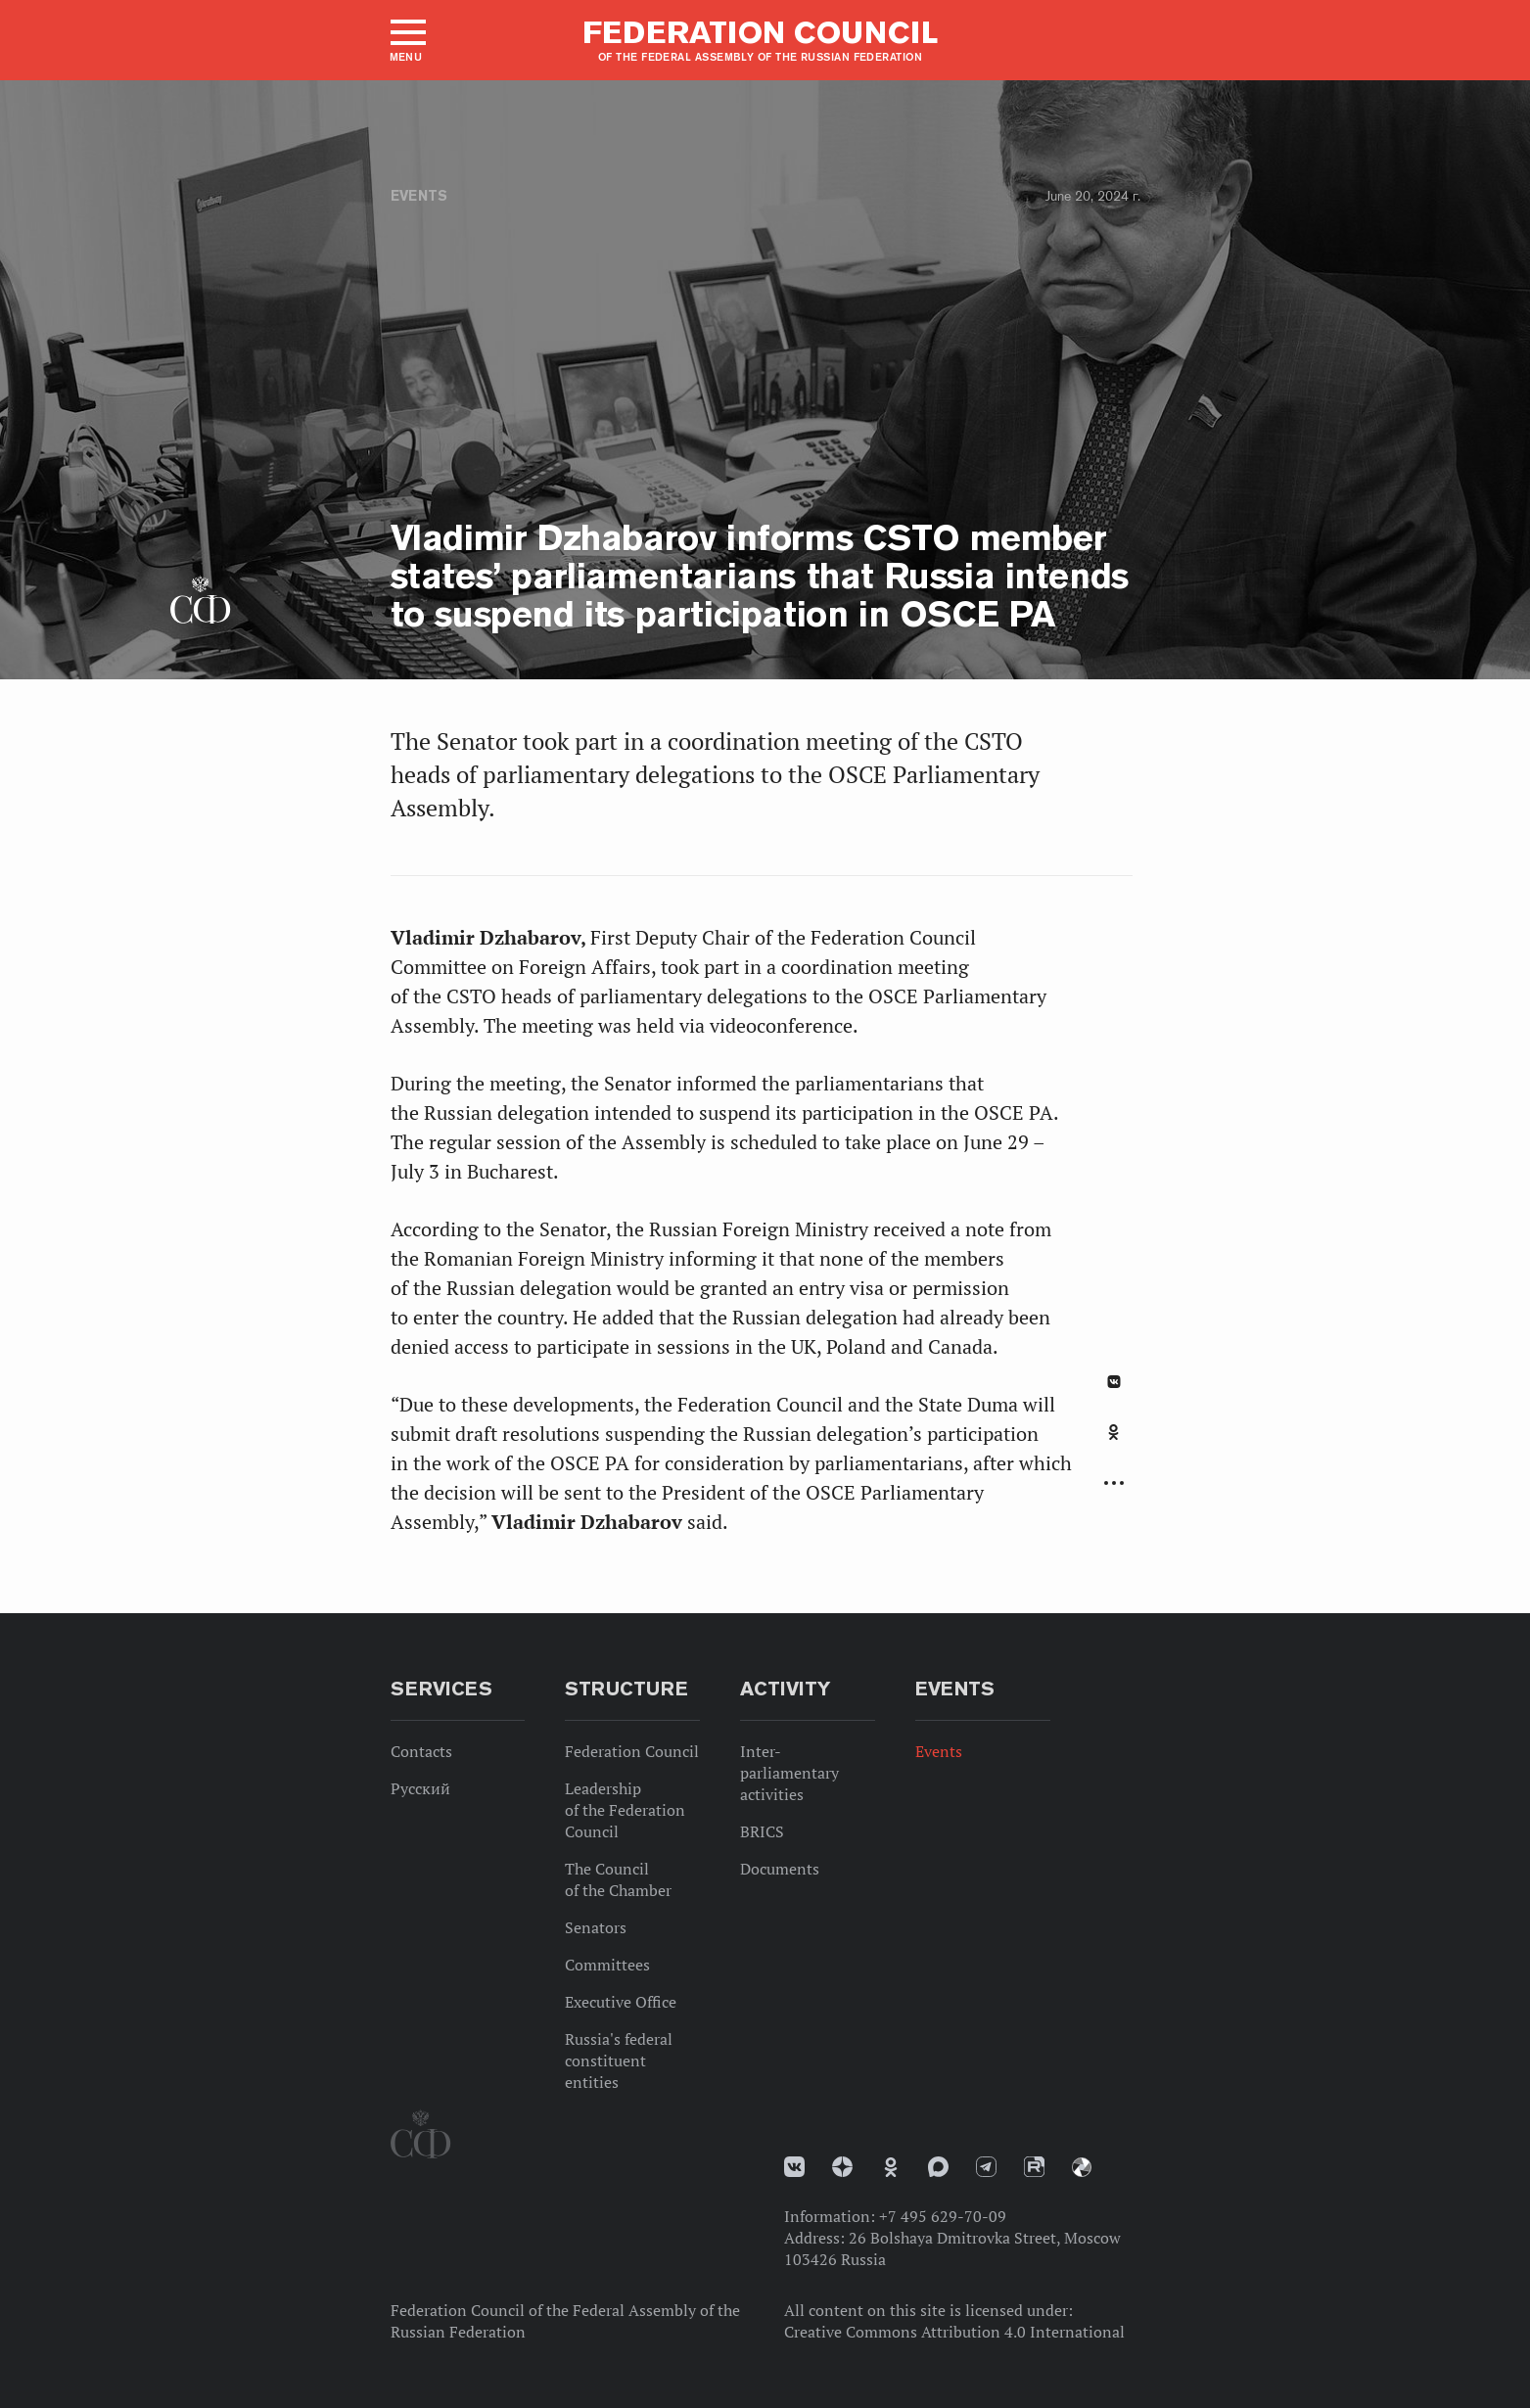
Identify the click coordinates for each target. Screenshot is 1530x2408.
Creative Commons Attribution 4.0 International (954, 2331)
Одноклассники (1113, 1432)
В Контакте (1114, 1381)
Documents (779, 1868)
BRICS (762, 1831)
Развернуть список (1114, 1483)
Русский (420, 1788)
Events (419, 196)
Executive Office (620, 2002)
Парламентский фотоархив (1081, 2167)
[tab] (1114, 1443)
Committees (607, 1964)
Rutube (1034, 2166)
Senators (595, 1927)
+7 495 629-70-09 (942, 2216)
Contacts (421, 1751)
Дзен (842, 2166)
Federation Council (632, 1751)
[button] (406, 40)
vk (794, 2166)
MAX (938, 2166)
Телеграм (986, 2166)
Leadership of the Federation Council (625, 1810)
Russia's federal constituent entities (618, 2060)
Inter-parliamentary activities (789, 1772)
